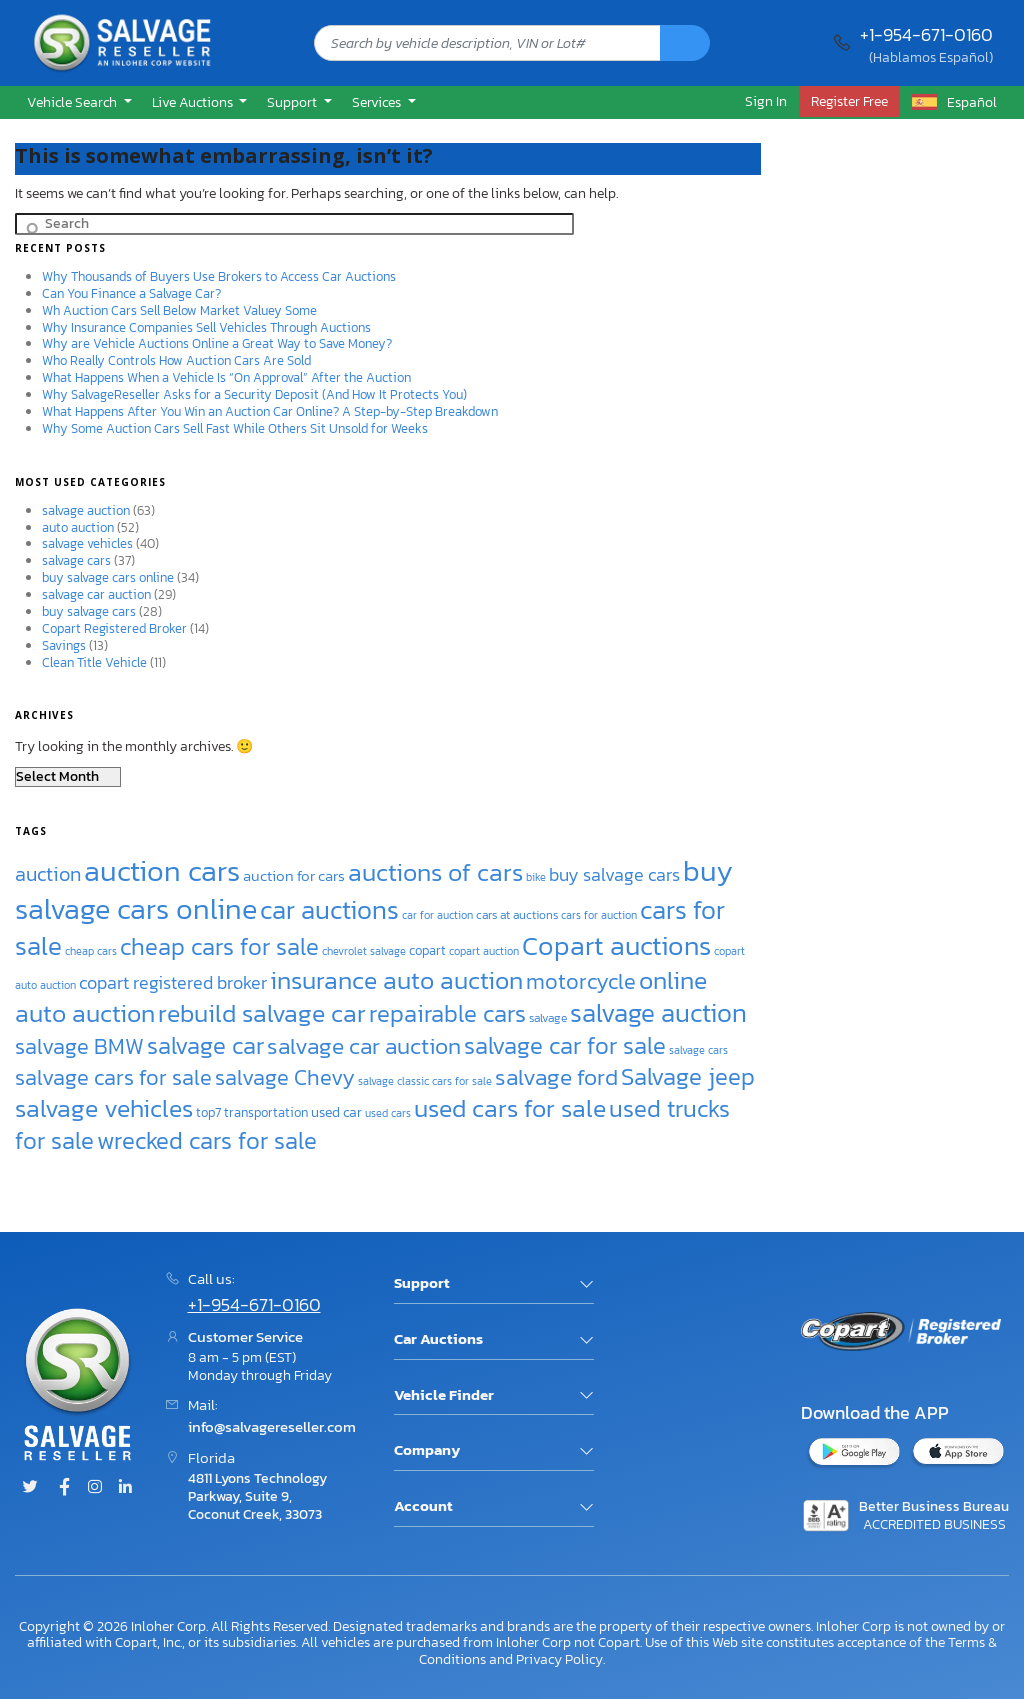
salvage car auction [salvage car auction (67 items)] (364, 1046)
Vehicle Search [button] (73, 102)
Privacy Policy (559, 1659)
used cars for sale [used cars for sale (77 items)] (510, 1108)
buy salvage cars (89, 611)
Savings (64, 645)
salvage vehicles (87, 543)
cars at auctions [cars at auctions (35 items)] (517, 915)
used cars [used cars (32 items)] (388, 1113)
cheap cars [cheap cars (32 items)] (91, 951)
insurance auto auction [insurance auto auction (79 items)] (396, 980)
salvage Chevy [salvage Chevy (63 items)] (285, 1077)
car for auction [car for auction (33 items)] (437, 915)
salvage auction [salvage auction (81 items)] (658, 1013)
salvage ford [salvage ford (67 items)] (556, 1077)
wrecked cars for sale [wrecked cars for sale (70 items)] (207, 1140)
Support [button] (293, 102)
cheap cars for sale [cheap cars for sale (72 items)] (219, 946)
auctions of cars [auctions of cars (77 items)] (435, 872)
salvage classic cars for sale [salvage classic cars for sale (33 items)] (425, 1081)
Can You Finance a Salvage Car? (131, 293)
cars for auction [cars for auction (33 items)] (599, 915)
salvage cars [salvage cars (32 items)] (698, 1050)
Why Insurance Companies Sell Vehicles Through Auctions (206, 327)
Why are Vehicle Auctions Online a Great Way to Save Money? (217, 343)
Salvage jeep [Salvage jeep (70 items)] (688, 1076)
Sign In (766, 101)
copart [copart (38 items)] (427, 950)
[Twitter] (30, 1488)
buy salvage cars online (108, 577)
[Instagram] (95, 1488)
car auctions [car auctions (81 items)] (329, 910)
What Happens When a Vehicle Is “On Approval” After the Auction (226, 377)
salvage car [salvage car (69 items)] (205, 1045)
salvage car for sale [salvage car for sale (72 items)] (565, 1045)
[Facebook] (64, 1488)
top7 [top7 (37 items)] (208, 1112)
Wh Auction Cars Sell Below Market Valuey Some (179, 310)
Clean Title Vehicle (94, 662)
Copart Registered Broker (114, 628)
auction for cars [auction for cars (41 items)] (294, 876)
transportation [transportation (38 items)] (266, 1112)
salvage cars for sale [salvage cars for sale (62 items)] (113, 1077)
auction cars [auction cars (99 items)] (162, 871)
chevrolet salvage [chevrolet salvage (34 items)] (364, 951)
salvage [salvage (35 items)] (548, 1018)
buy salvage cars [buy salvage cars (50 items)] (614, 874)
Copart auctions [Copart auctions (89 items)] (616, 945)
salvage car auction (96, 594)
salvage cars (76, 560)
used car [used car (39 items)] (336, 1112)
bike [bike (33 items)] (536, 877)
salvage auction (86, 510)
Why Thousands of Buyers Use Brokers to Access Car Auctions (219, 276)
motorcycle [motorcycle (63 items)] (581, 981)
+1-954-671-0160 (926, 34)
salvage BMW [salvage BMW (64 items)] (79, 1046)
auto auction (78, 527)
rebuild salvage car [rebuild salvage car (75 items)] (262, 1013)
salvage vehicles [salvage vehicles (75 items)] (104, 1108)
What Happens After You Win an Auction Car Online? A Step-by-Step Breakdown (270, 411)
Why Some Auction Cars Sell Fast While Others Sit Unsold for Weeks (235, 428)
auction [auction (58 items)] (48, 874)
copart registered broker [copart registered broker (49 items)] (173, 983)
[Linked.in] (125, 1488)
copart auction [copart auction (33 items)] (484, 951)
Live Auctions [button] (194, 102)
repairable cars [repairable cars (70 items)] (447, 1013)
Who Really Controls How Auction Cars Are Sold (176, 360)
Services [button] (378, 102)
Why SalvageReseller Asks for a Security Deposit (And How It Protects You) (254, 394)
